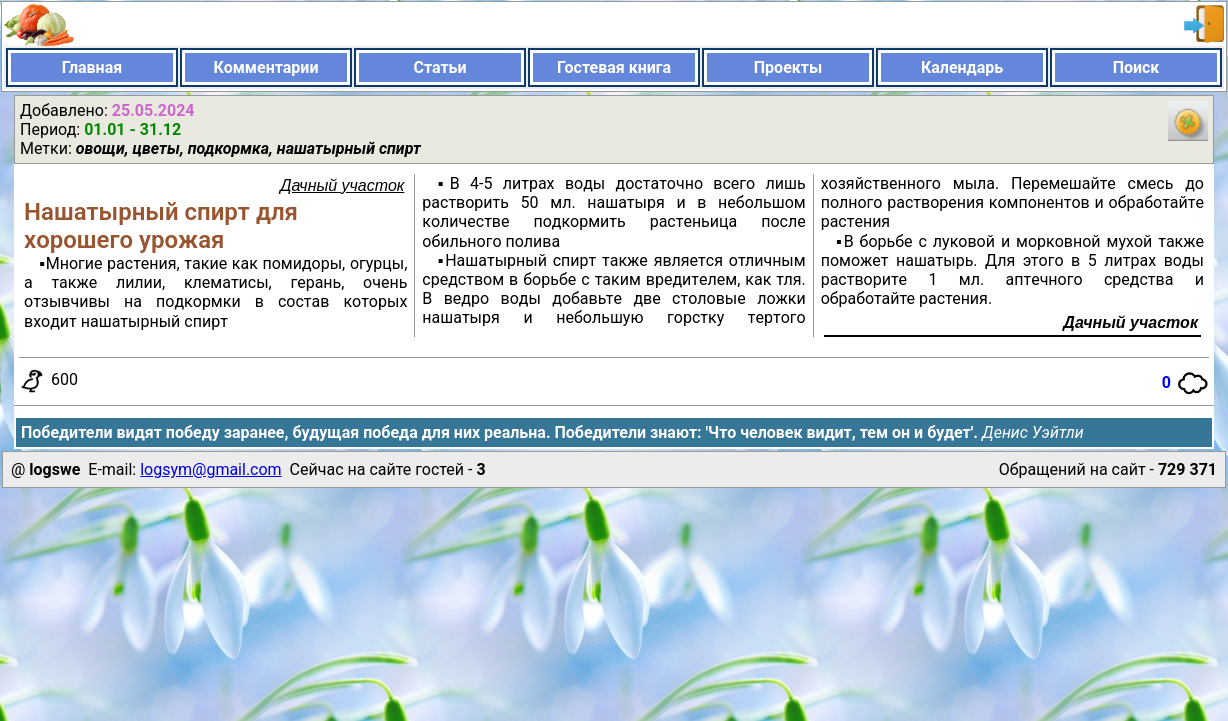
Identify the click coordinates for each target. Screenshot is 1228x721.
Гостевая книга (614, 67)
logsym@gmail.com (210, 469)
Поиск (1136, 67)
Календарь (962, 67)
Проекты (788, 67)
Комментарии (266, 67)
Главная (92, 67)
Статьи (439, 67)
